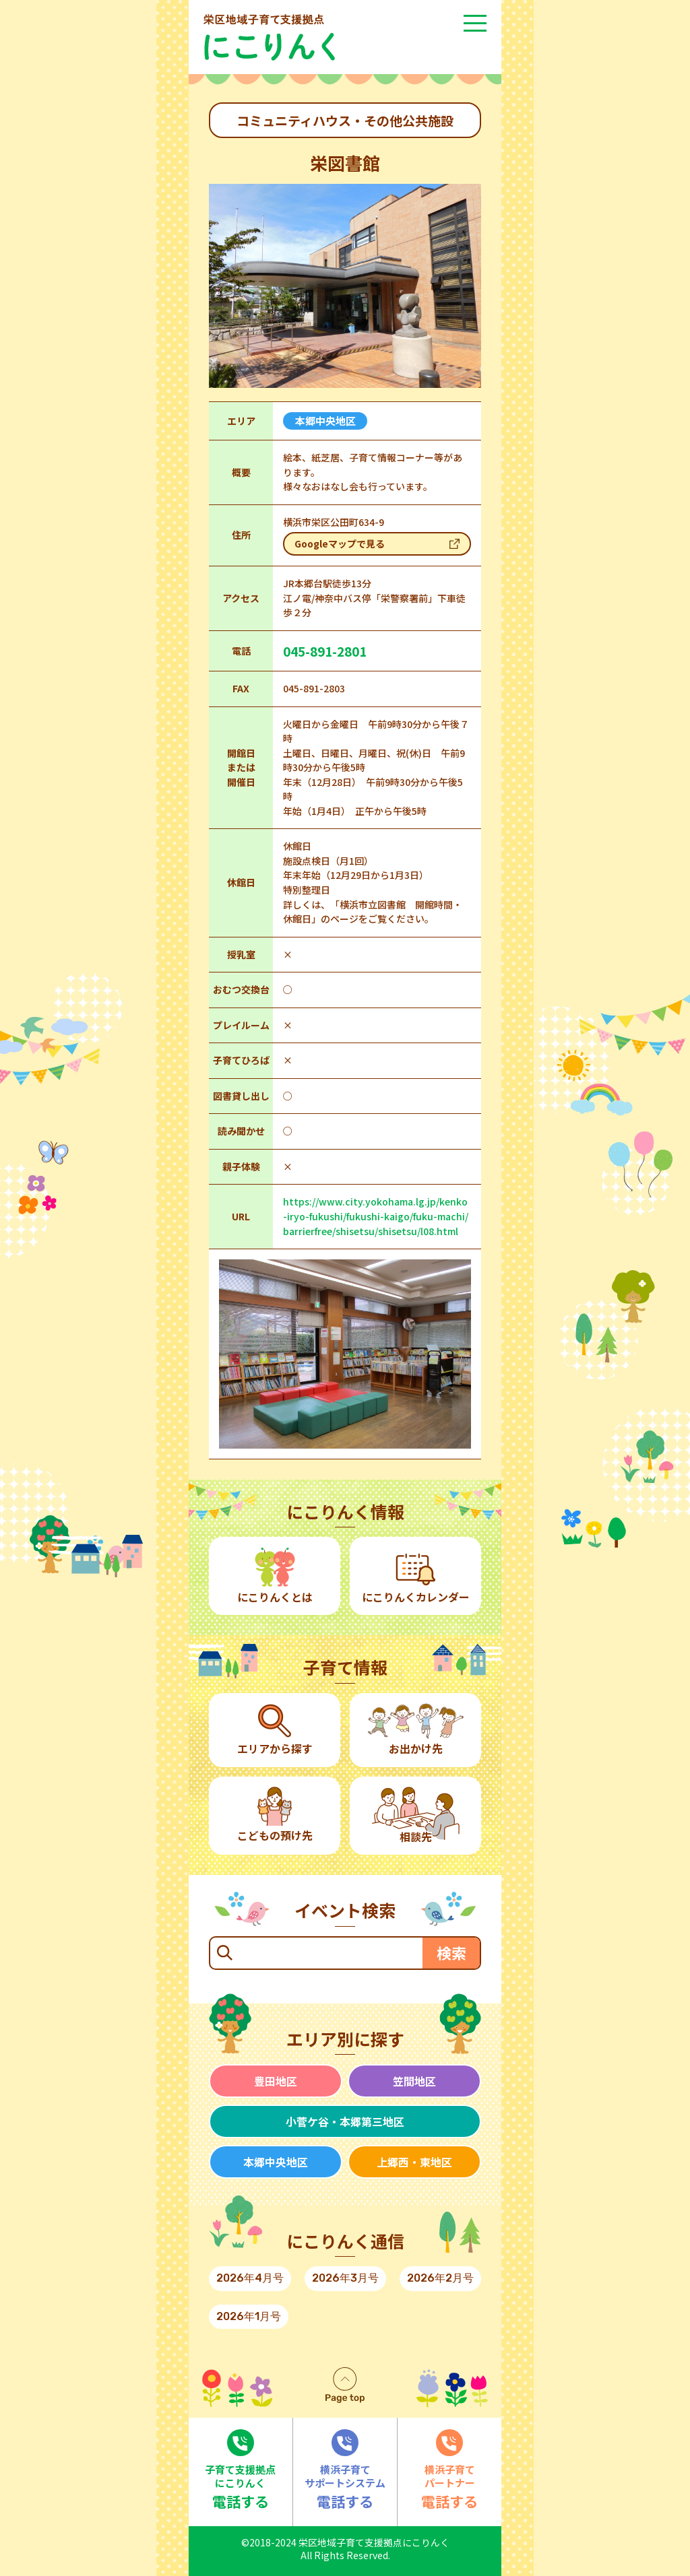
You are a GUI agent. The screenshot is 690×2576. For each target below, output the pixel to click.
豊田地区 (275, 2081)
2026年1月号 (248, 2316)
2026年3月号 (345, 2278)
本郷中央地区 (275, 2162)
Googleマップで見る (339, 543)
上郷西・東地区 (414, 2162)
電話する (240, 2470)
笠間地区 (414, 2081)
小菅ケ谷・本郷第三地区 (345, 2121)
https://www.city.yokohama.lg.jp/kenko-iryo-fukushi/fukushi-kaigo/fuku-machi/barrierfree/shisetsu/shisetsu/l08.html (375, 1216)
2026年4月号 (250, 2278)
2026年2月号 (440, 2278)
